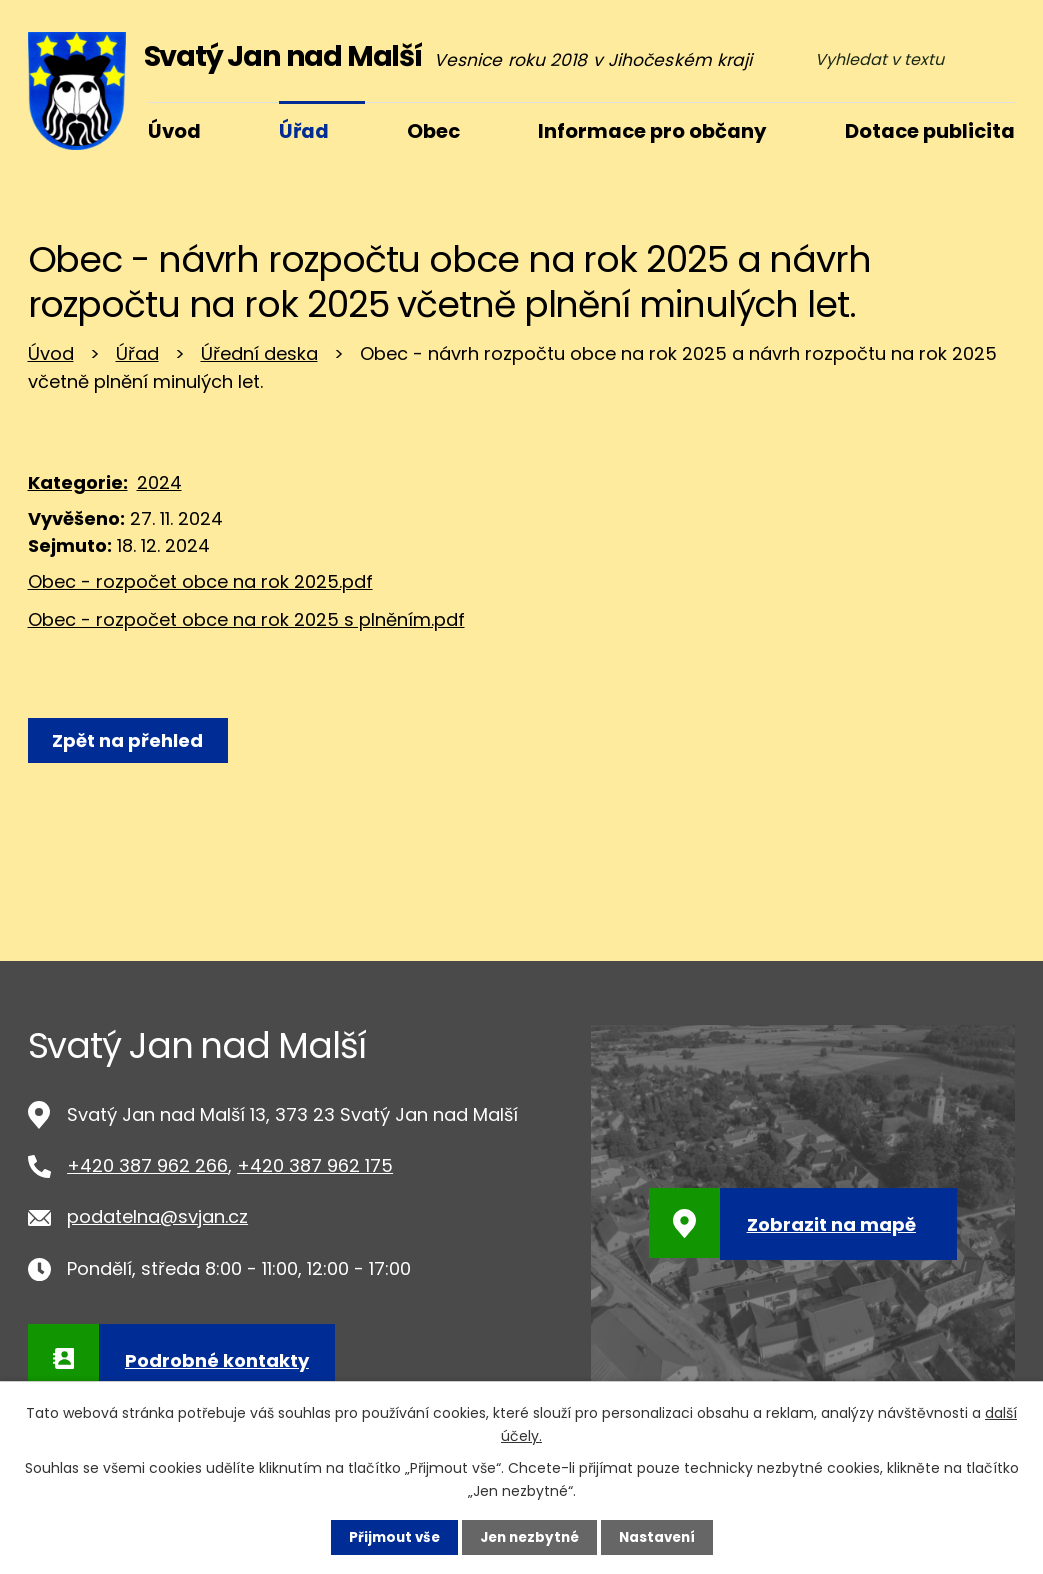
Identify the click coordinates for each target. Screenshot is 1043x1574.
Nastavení (662, 1537)
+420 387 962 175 (315, 1165)
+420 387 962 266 (147, 1165)
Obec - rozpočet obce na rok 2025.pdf (200, 581)
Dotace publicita (930, 131)
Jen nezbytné (529, 1537)
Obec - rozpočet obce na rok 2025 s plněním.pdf (246, 619)
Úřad (137, 353)
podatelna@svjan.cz (157, 1216)
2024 (159, 482)
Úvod (51, 353)
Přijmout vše (389, 1537)
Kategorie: (78, 482)
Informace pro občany (652, 131)
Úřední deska (259, 353)
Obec (433, 131)
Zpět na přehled (130, 740)
